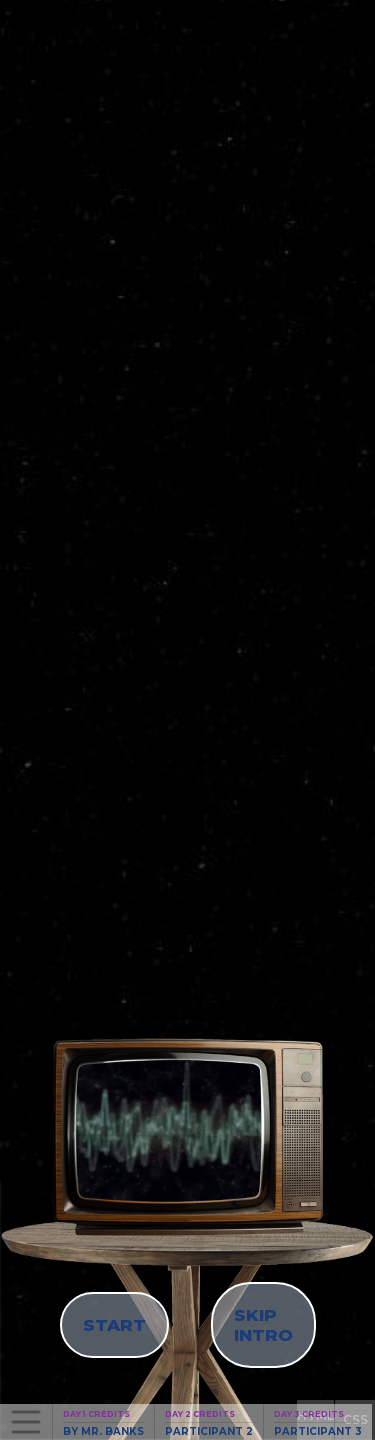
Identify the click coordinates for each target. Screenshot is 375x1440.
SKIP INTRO (263, 1325)
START (114, 1325)
